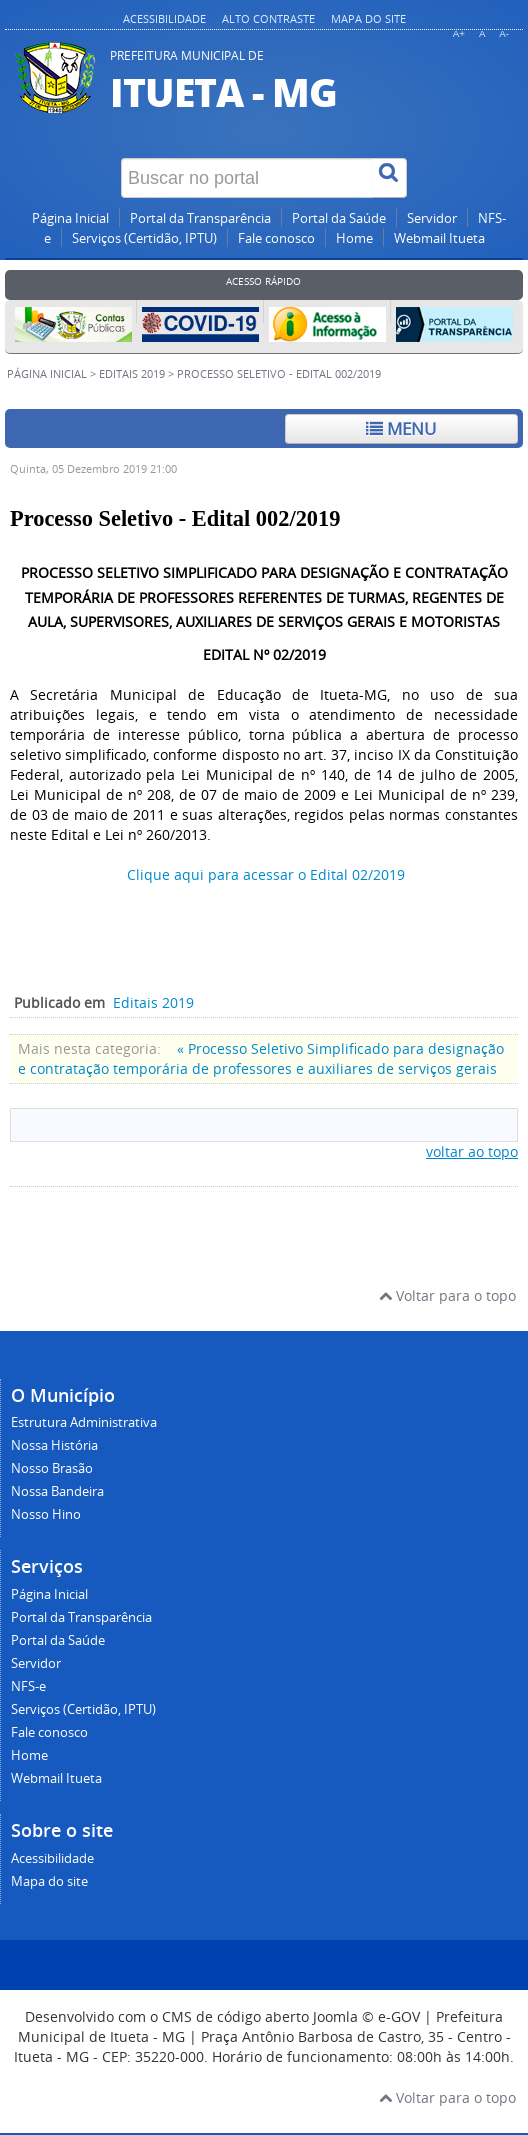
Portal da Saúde (339, 218)
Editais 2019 (132, 374)
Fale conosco (276, 238)
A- (504, 33)
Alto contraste (268, 18)
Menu (401, 428)
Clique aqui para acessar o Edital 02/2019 (266, 874)
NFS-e (28, 1686)
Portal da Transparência (200, 218)
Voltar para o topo (447, 1295)
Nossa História (54, 1445)
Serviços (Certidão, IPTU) (144, 238)
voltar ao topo (472, 1151)
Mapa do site (368, 18)
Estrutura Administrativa (84, 1422)
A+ (459, 33)
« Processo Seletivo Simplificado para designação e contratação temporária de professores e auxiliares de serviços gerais (261, 1058)
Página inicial (47, 374)
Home (354, 238)
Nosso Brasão (52, 1468)
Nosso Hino (46, 1514)
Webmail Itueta (439, 238)
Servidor (432, 218)
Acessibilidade (164, 18)
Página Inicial (70, 218)
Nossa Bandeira (57, 1491)
